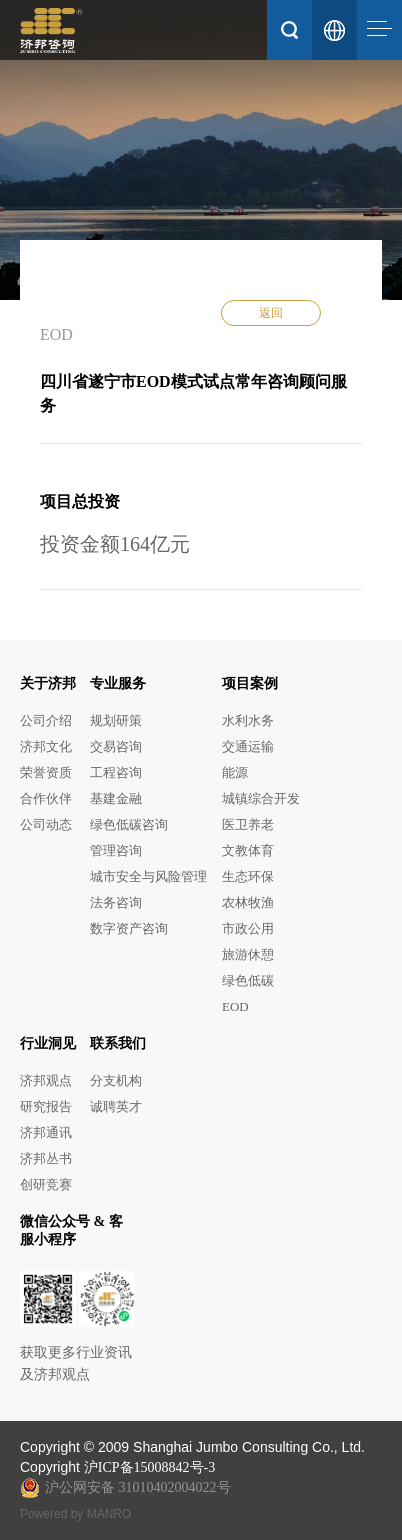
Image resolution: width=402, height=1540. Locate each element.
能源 (235, 772)
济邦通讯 (46, 1132)
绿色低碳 (248, 980)
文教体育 (248, 850)
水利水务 (248, 720)
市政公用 (248, 928)
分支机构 (116, 1080)
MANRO (109, 1514)
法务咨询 (116, 902)
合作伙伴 (46, 798)
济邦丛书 (46, 1158)
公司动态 (46, 824)
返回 (271, 313)
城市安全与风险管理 (148, 876)
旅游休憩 (248, 954)
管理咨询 (116, 850)
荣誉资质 (46, 772)
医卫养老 (248, 824)
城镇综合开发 (261, 798)
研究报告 (46, 1106)
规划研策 (116, 720)
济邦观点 (46, 1080)
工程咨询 (116, 772)
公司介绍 (46, 720)
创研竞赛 (46, 1184)
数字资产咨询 (129, 928)
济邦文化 (46, 746)
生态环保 (248, 876)
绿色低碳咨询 (129, 824)
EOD (235, 1006)
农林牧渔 (248, 902)
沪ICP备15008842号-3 (149, 1467)
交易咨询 (116, 746)
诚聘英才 (116, 1106)
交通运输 (248, 746)
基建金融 (116, 798)
